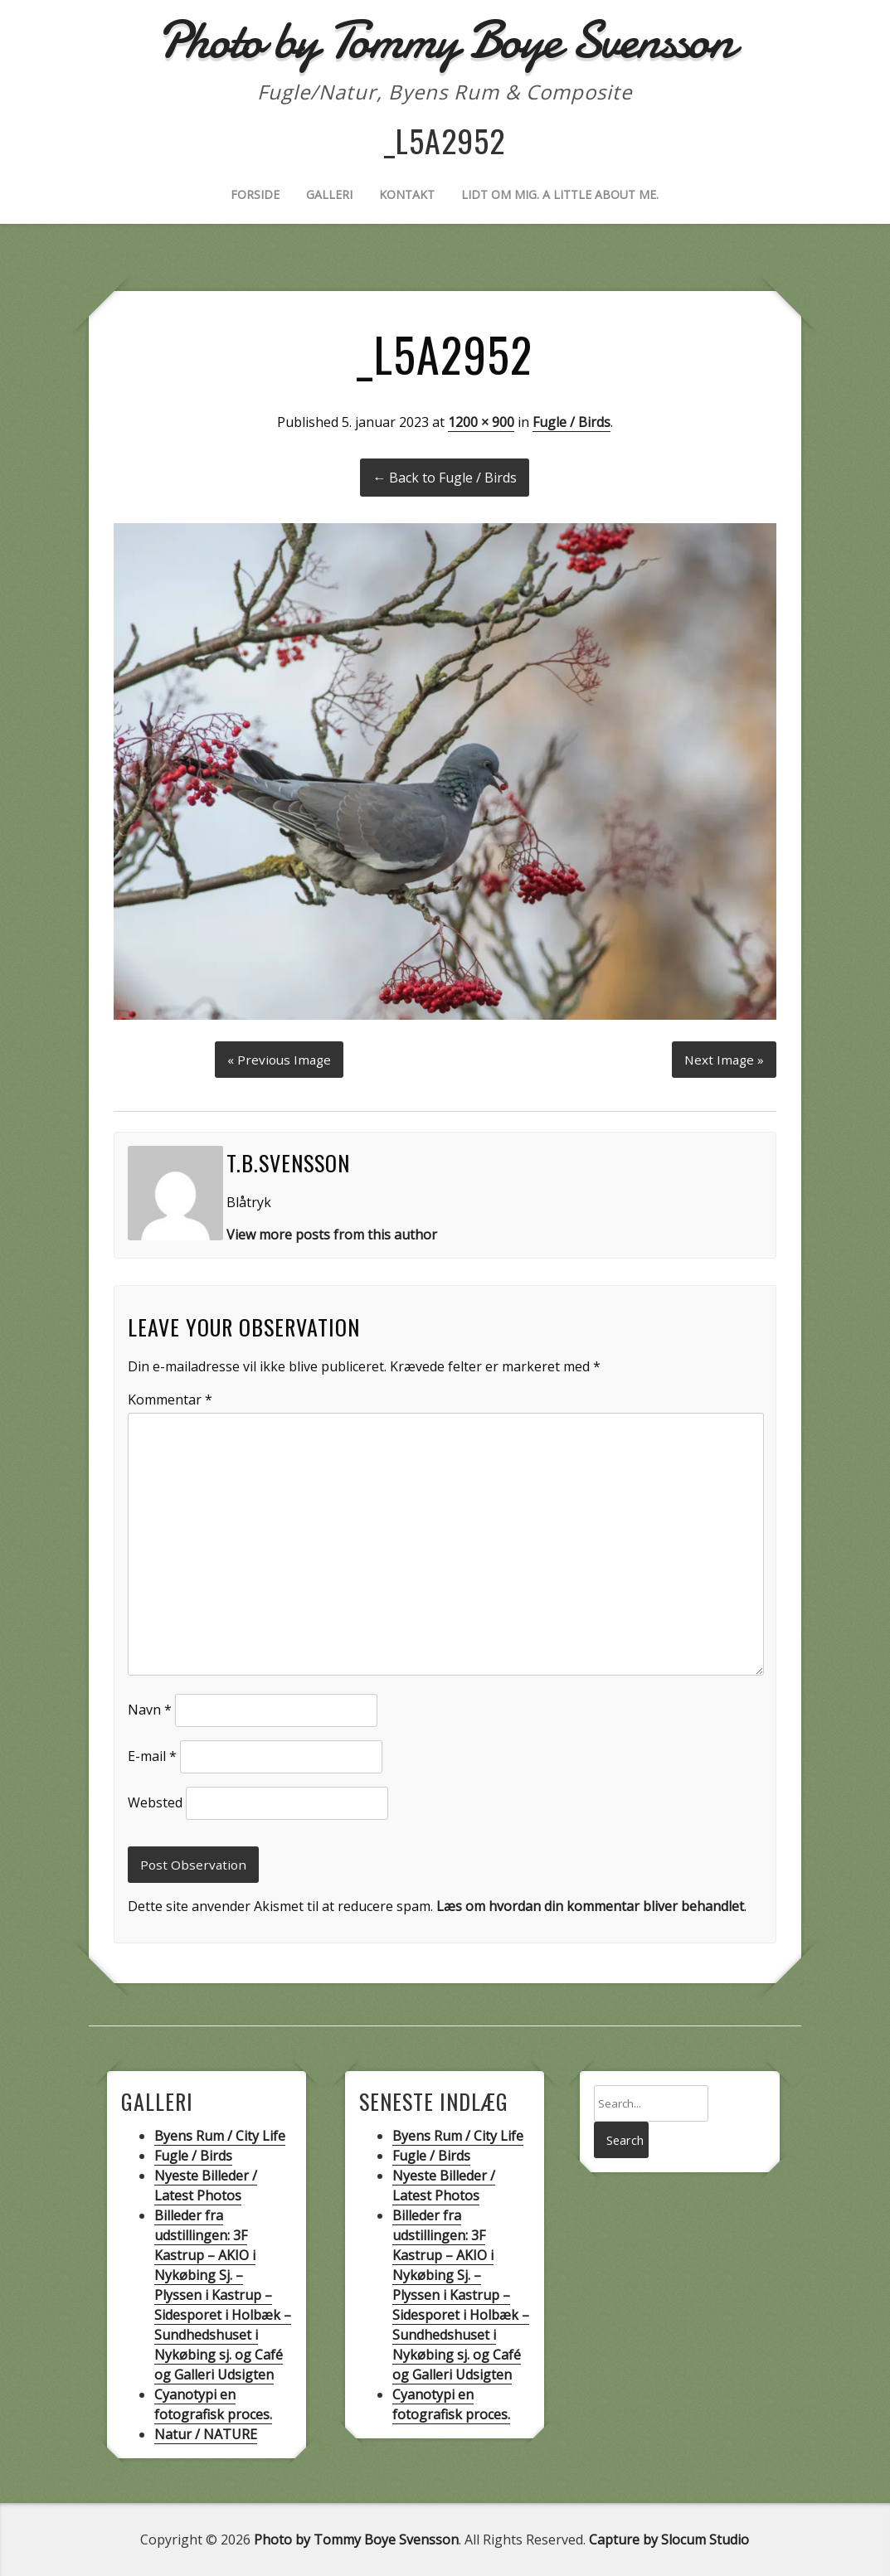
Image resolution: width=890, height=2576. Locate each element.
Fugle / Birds (571, 422)
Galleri (329, 194)
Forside (255, 194)
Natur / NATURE (205, 2434)
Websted (155, 1801)
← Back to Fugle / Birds (444, 477)
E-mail (152, 1754)
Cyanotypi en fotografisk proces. (213, 2404)
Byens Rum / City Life (219, 2136)
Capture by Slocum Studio (669, 2539)
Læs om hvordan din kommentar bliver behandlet (590, 1906)
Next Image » (723, 1056)
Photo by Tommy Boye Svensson (356, 2539)
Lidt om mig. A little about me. (560, 194)
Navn (150, 1708)
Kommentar (170, 1398)
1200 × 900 (481, 422)
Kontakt (407, 194)
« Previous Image (279, 1056)
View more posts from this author (331, 1232)
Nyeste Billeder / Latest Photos (205, 2185)
